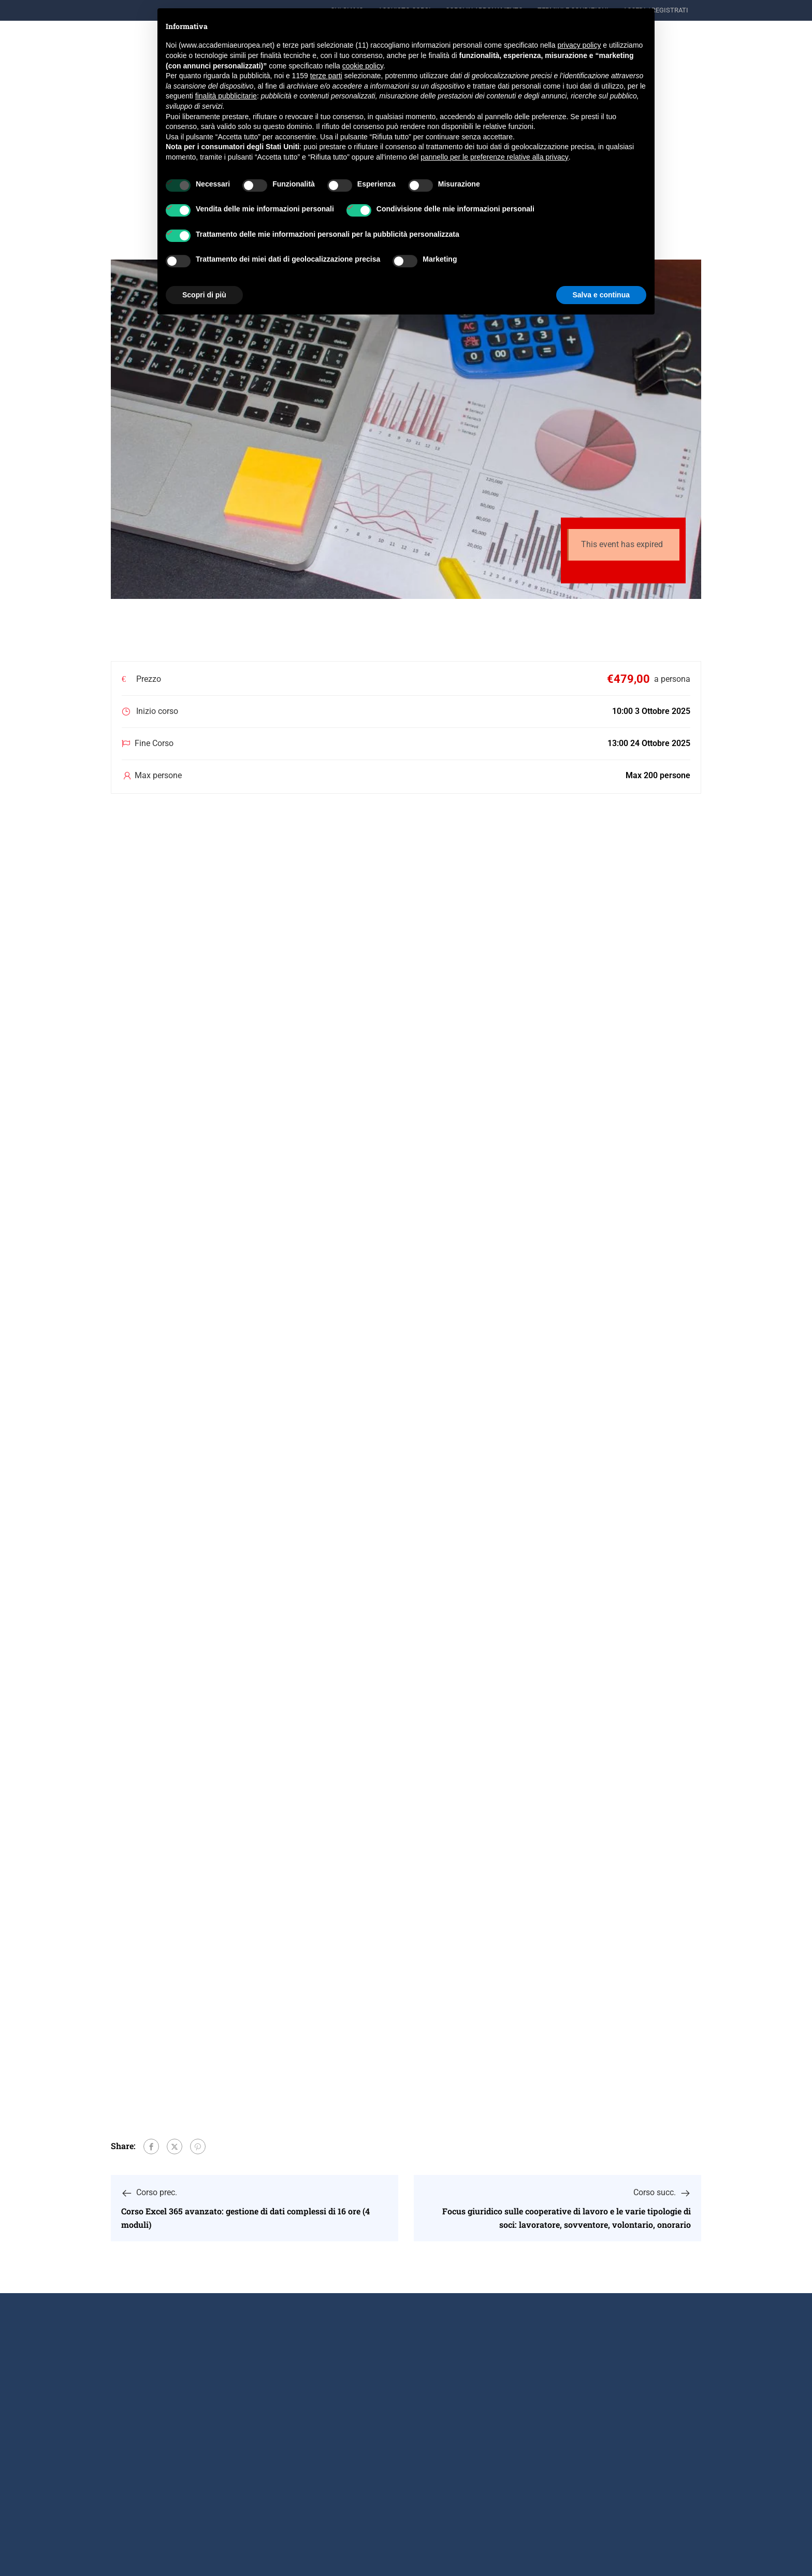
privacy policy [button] (579, 45)
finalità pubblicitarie (226, 96)
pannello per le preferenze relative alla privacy (495, 157)
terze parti (326, 75)
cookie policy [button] (362, 66)
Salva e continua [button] (601, 295)
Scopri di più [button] (204, 295)
